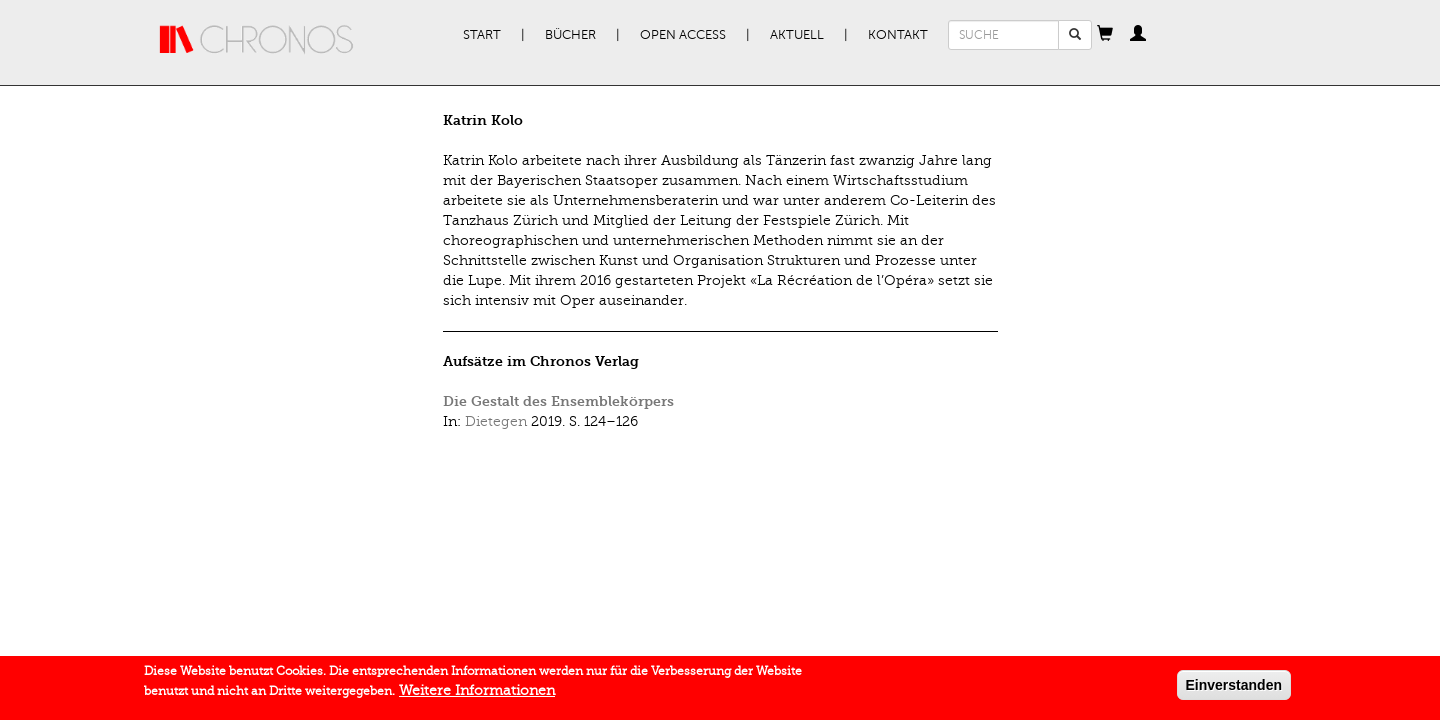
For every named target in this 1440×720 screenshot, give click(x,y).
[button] (1105, 35)
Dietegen (496, 421)
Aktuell (797, 35)
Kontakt (898, 35)
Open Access (683, 35)
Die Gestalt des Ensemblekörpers (558, 401)
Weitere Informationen (477, 692)
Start (482, 35)
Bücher (570, 35)
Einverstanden (1234, 687)
